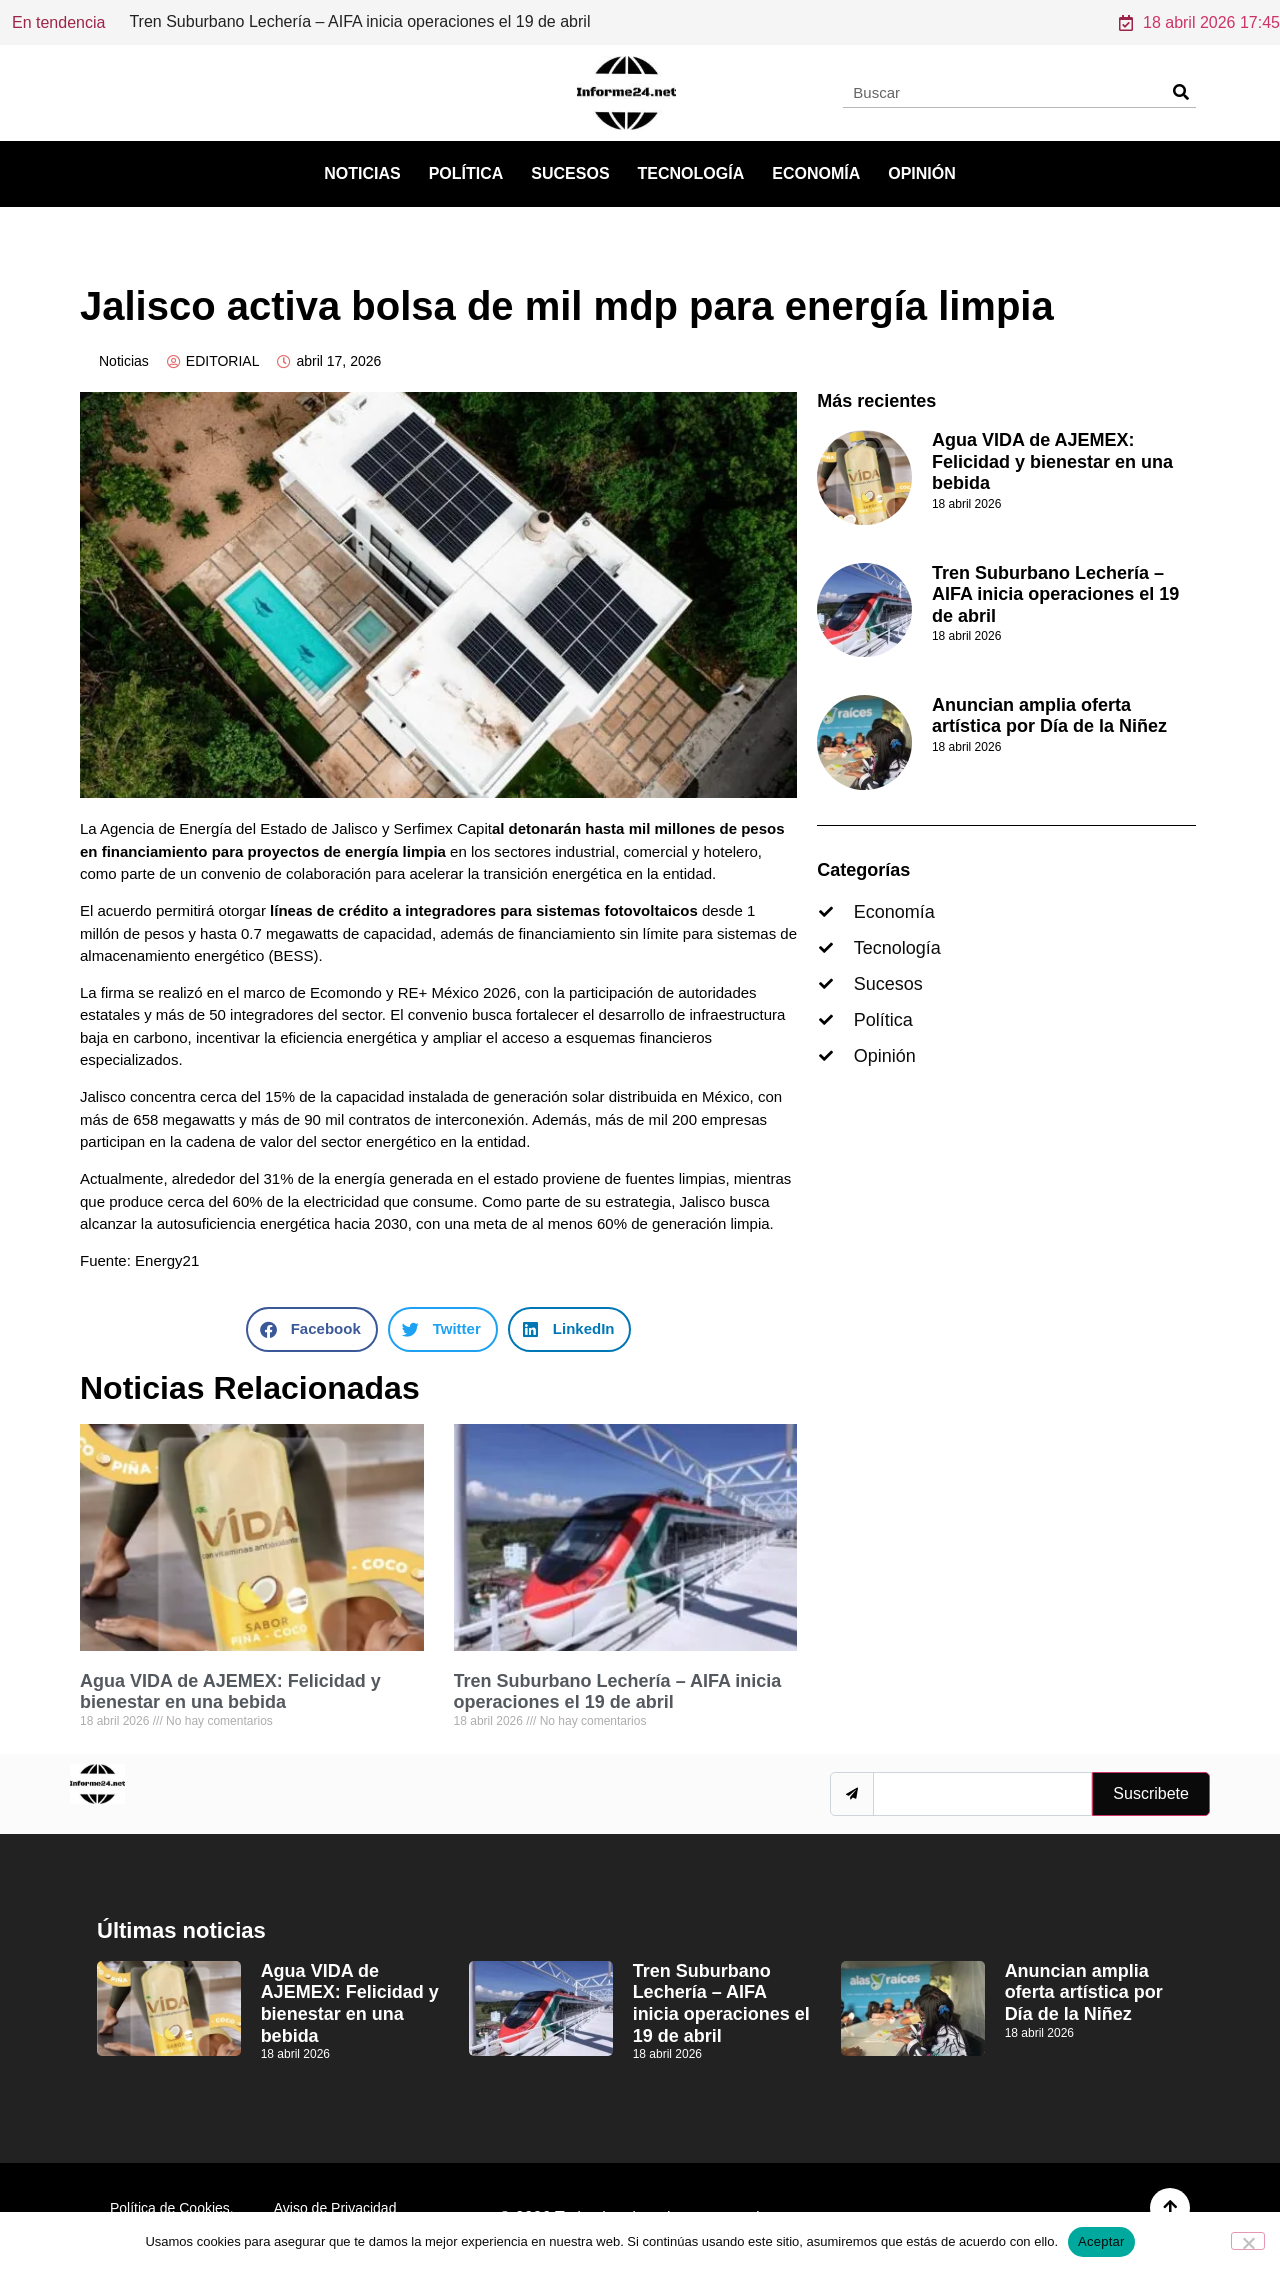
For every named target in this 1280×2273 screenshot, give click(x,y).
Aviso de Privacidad (335, 2208)
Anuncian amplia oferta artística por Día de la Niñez (1049, 716)
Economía (816, 173)
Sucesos (570, 173)
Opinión (922, 173)
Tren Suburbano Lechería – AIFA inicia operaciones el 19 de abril (618, 1692)
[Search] (1180, 92)
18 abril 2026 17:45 (1199, 22)
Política (466, 173)
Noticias (362, 173)
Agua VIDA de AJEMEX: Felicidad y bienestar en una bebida (230, 1692)
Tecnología (691, 173)
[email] (982, 1794)
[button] (312, 1329)
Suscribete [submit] (1151, 1793)
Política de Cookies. (172, 2208)
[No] (1248, 2241)
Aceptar (1101, 2241)
